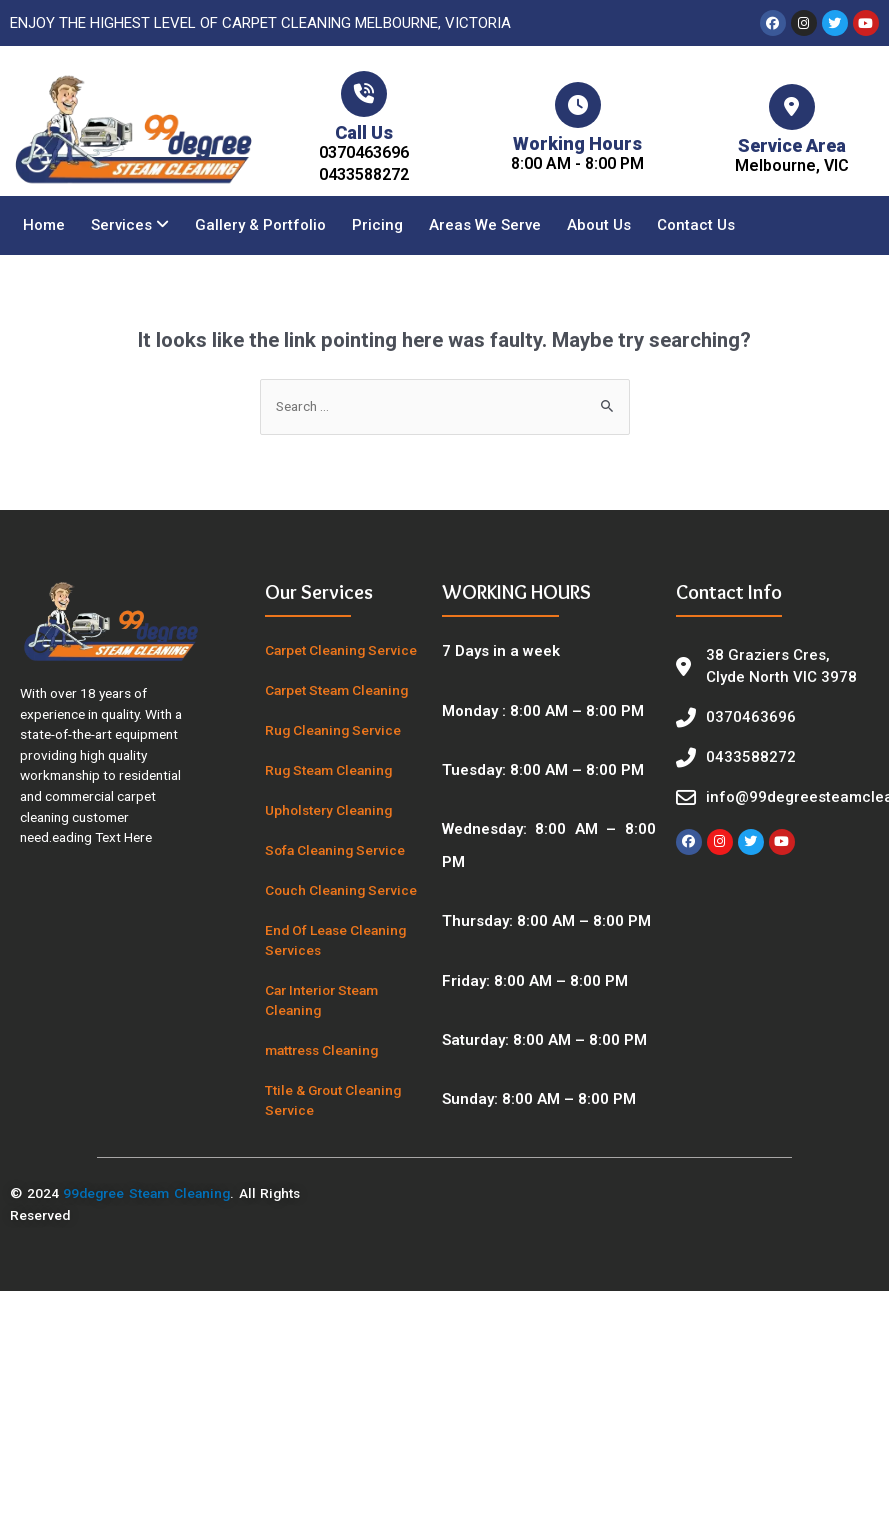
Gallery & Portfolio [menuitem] (260, 225)
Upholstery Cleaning (328, 810)
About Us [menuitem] (599, 225)
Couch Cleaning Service (341, 890)
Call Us (364, 132)
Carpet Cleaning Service (341, 650)
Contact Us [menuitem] (696, 225)
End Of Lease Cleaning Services (335, 940)
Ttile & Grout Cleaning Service (333, 1100)
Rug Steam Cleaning (328, 770)
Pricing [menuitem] (377, 225)
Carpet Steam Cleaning (336, 690)
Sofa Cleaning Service (335, 850)
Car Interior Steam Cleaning (321, 1000)
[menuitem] (130, 225)
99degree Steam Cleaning (146, 1193)
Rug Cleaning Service (333, 730)
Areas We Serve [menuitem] (485, 225)
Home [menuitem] (44, 225)
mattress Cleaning (321, 1050)
